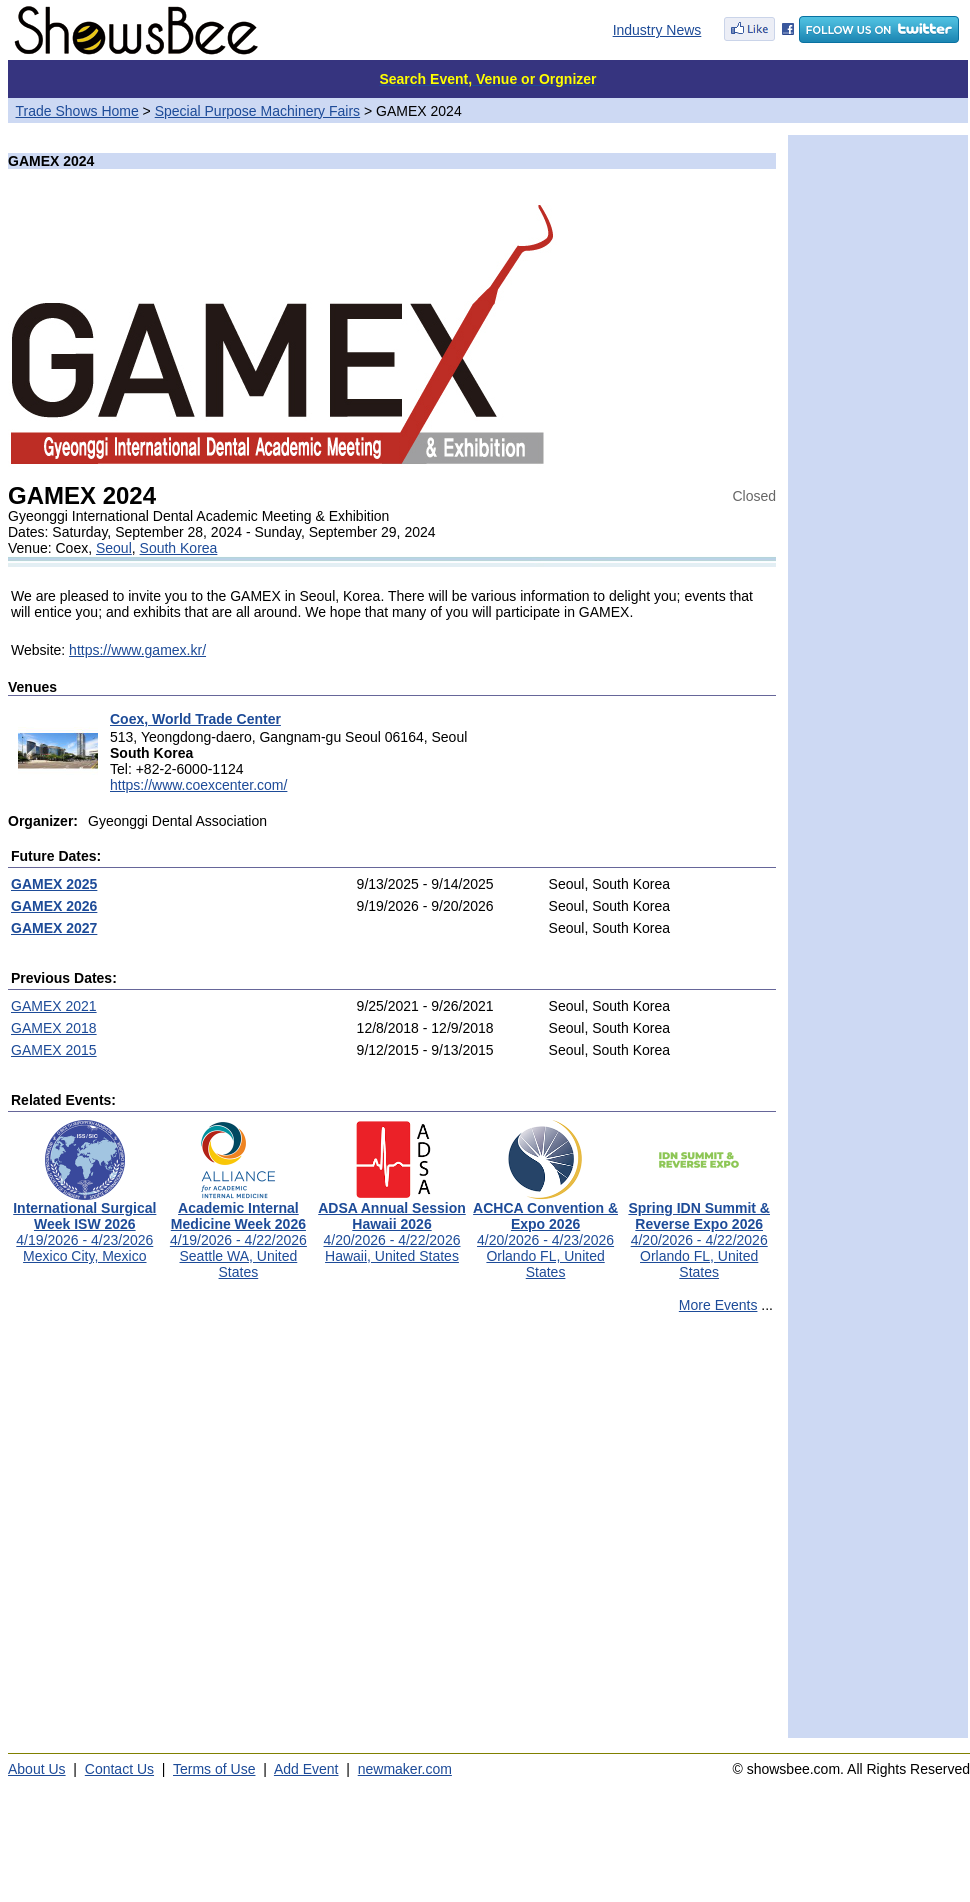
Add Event (306, 1769)
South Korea (179, 548)
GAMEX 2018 (54, 1028)
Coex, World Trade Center (195, 719)
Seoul (114, 548)
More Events (718, 1305)
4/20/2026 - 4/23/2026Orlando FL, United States (545, 1233)
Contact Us (119, 1769)
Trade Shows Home (77, 111)
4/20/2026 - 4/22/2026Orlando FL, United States (699, 1233)
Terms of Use (214, 1769)
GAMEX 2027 (54, 928)
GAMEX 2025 (54, 884)
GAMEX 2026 (54, 906)
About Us (37, 1769)
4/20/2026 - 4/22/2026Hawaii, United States (392, 1225)
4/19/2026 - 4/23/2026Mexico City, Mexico (84, 1225)
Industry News (657, 30)
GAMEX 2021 (54, 1006)
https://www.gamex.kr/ (137, 650)
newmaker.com (405, 1769)
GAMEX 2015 (54, 1050)
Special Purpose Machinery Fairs (257, 111)
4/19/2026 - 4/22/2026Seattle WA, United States (238, 1233)
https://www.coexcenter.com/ (198, 785)
